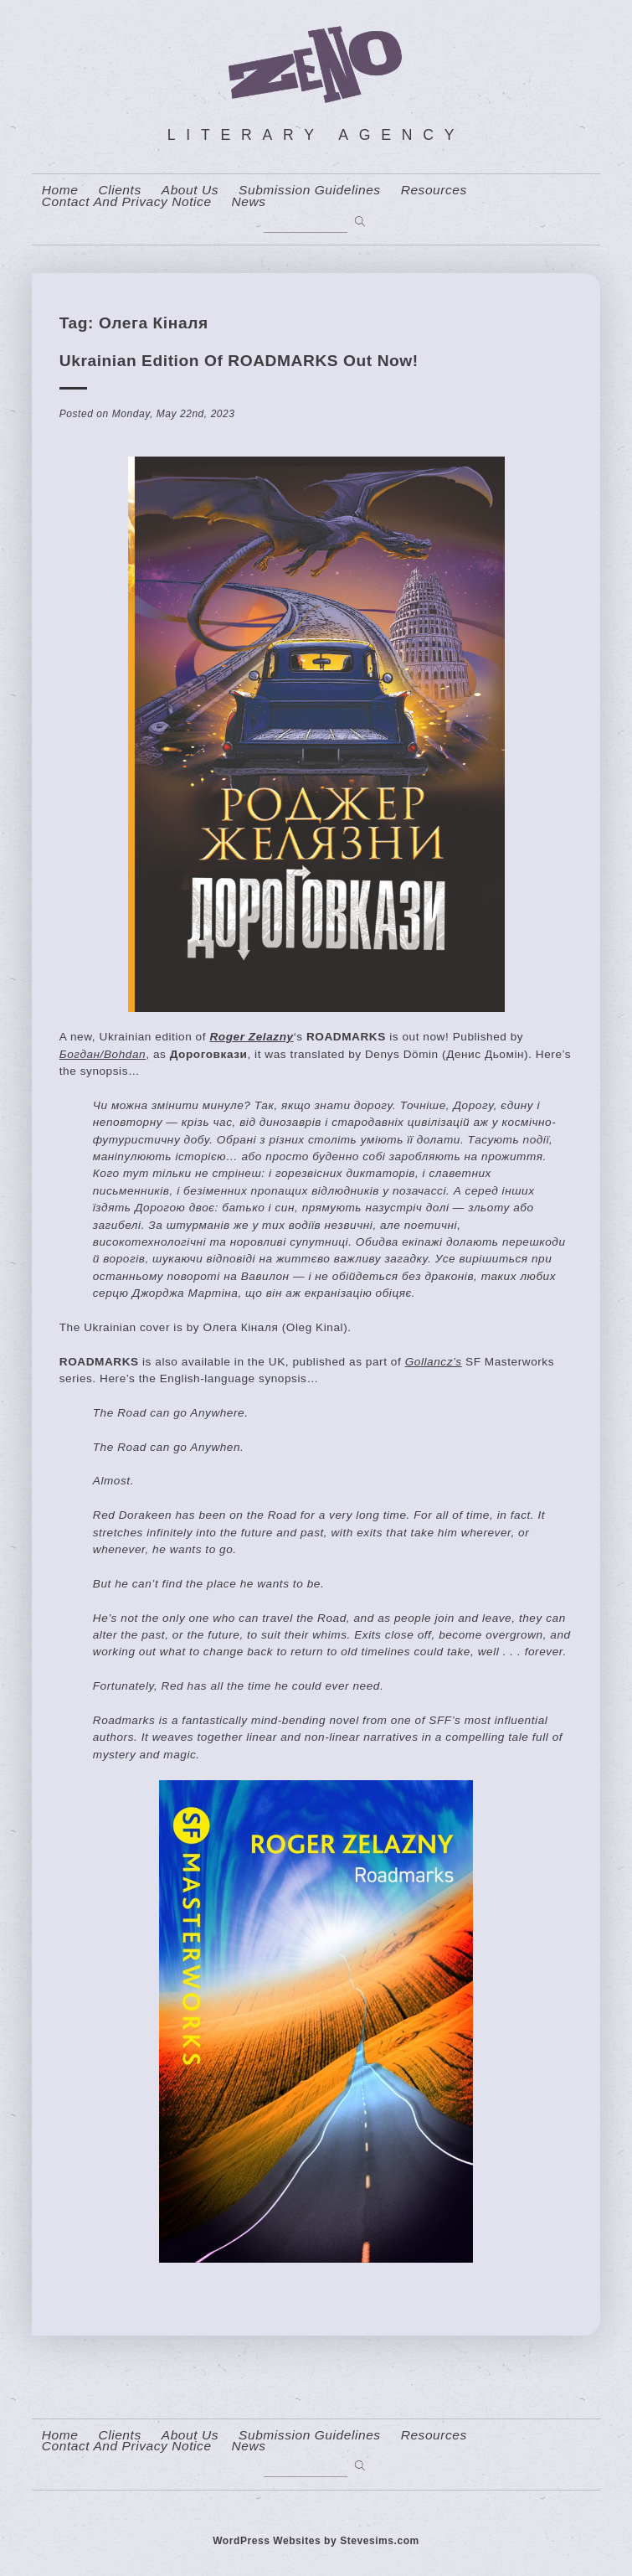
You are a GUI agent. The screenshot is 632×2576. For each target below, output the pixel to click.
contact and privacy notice (127, 202)
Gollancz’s (433, 1361)
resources (434, 190)
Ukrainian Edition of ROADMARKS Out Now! (239, 360)
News (249, 202)
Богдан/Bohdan (102, 1054)
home (60, 190)
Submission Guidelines (310, 190)
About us (190, 190)
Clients (119, 190)
